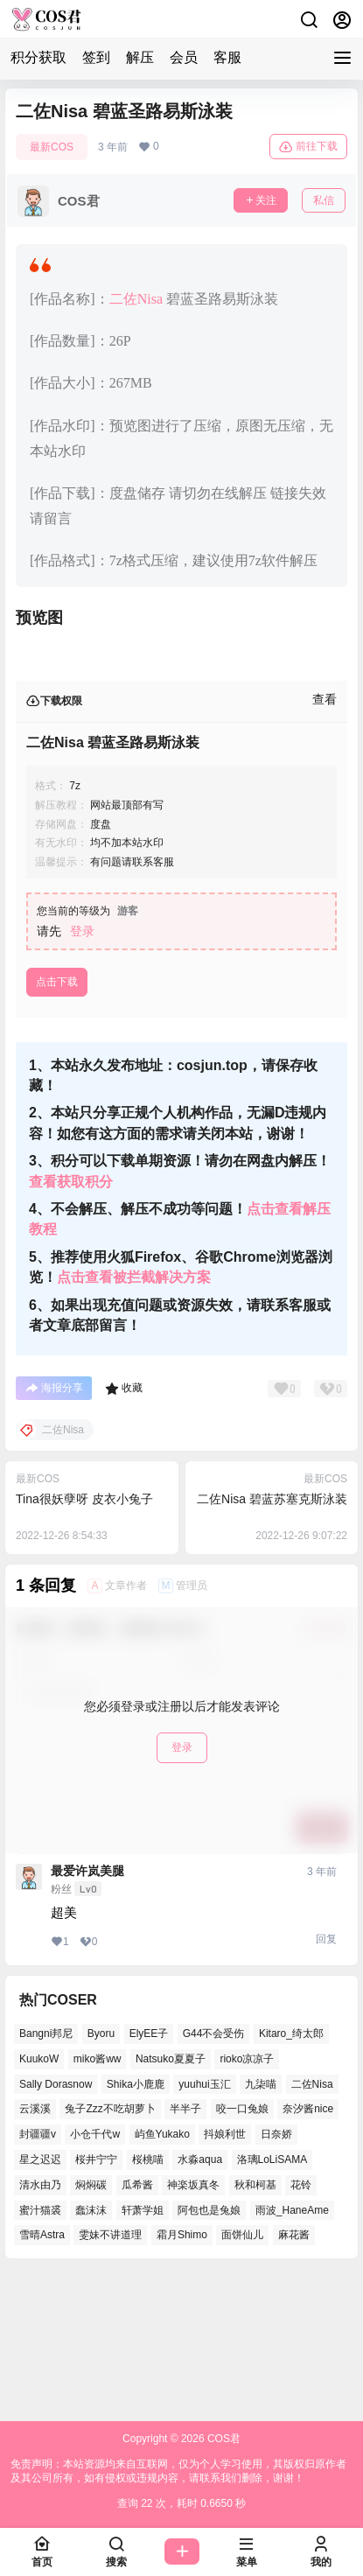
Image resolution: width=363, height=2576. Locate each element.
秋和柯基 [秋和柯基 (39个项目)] (255, 2326)
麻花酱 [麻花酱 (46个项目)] (294, 2376)
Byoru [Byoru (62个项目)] (101, 2174)
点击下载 (57, 1122)
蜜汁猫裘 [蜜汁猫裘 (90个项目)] (40, 2351)
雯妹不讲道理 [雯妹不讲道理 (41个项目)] (110, 2376)
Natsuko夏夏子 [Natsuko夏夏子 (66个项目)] (171, 2200)
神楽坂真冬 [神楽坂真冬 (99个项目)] (193, 2326)
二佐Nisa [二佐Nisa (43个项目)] (312, 2225)
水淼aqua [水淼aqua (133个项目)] (200, 2300)
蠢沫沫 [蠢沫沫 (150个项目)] (91, 2351)
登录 (82, 1072)
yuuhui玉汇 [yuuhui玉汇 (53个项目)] (204, 2225)
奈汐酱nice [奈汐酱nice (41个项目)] (308, 2250)
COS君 (223, 2438)
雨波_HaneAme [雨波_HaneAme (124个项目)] (292, 2351)
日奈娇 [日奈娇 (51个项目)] (276, 2275)
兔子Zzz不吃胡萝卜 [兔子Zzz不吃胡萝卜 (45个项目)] (110, 2250)
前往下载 (308, 147)
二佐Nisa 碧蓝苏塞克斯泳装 (272, 1640)
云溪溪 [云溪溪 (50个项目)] (35, 2250)
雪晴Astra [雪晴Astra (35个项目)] (42, 2376)
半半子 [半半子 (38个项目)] (185, 2250)
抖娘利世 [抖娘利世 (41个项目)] (225, 2275)
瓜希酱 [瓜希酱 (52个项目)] (137, 2326)
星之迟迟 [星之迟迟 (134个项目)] (40, 2300)
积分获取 (38, 57)
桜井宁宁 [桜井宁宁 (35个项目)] (96, 2300)
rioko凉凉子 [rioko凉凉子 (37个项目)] (247, 2200)
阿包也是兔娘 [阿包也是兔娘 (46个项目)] (209, 2351)
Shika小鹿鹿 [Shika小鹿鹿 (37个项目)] (135, 2225)
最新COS (51, 147)
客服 (227, 57)
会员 (184, 57)
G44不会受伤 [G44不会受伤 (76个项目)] (214, 2174)
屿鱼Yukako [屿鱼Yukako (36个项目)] (162, 2275)
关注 (260, 200)
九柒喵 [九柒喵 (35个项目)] (260, 2225)
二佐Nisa (136, 298)
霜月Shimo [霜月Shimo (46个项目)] (182, 2376)
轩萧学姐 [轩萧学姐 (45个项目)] (143, 2351)
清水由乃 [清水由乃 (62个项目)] (40, 2326)
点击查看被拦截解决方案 (134, 1417)
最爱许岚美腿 (87, 2012)
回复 (326, 2080)
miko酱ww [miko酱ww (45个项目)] (97, 2200)
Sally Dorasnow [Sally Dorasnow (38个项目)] (55, 2225)
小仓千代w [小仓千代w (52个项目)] (95, 2275)
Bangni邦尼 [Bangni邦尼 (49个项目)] (46, 2174)
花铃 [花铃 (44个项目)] (300, 2326)
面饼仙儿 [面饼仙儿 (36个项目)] (242, 2376)
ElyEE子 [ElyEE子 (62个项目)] (149, 2174)
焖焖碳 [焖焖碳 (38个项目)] (91, 2326)
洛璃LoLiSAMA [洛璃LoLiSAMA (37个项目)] (272, 2300)
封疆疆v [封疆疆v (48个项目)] (37, 2275)
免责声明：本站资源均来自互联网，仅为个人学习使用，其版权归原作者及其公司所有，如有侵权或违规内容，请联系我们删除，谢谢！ (178, 2471)
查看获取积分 (71, 1322)
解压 (140, 57)
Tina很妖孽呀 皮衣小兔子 (84, 1640)
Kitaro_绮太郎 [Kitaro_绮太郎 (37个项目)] (291, 2174)
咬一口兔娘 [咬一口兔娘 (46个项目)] (242, 2250)
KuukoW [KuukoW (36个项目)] (39, 2200)
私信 (323, 200)
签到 (96, 57)
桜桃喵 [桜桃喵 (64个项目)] (148, 2300)
